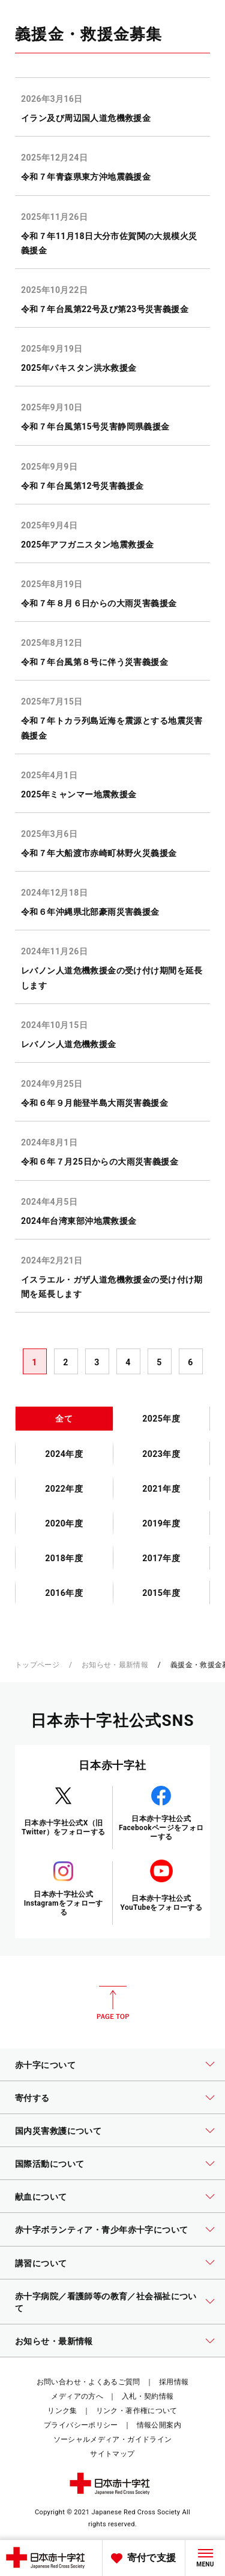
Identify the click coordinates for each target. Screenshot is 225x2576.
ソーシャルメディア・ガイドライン (112, 2439)
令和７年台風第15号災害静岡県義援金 (95, 426)
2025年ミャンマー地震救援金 (79, 794)
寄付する (32, 2098)
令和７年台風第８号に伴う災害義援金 (94, 662)
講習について (41, 2263)
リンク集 (62, 2410)
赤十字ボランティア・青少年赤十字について (101, 2230)
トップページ (37, 1665)
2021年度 (161, 1488)
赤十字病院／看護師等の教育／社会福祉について (106, 2302)
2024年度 (64, 1454)
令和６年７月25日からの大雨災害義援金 (99, 1161)
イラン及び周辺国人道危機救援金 (86, 118)
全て (64, 1418)
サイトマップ (112, 2454)
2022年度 (64, 1488)
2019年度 (161, 1523)
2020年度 (64, 1523)
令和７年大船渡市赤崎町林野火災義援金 (99, 853)
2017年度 (161, 1558)
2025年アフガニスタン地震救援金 (87, 544)
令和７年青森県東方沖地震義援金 (86, 177)
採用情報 (173, 2382)
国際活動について (49, 2164)
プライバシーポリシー (81, 2425)
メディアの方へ (77, 2396)
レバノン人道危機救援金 (68, 1044)
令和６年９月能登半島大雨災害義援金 (94, 1103)
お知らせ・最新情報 (115, 1665)
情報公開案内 (159, 2425)
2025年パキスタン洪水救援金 (79, 368)
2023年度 (161, 1454)
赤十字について (45, 2065)
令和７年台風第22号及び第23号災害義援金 (104, 309)
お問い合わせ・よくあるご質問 (88, 2382)
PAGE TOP (113, 2002)
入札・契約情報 (148, 2396)
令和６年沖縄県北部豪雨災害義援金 (90, 912)
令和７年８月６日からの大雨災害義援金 (99, 603)
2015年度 (161, 1593)
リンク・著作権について (137, 2410)
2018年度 (64, 1558)
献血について (41, 2197)
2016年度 (64, 1593)
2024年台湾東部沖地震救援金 (79, 1221)
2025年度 (161, 1418)
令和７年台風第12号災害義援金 (82, 486)
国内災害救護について (58, 2131)
